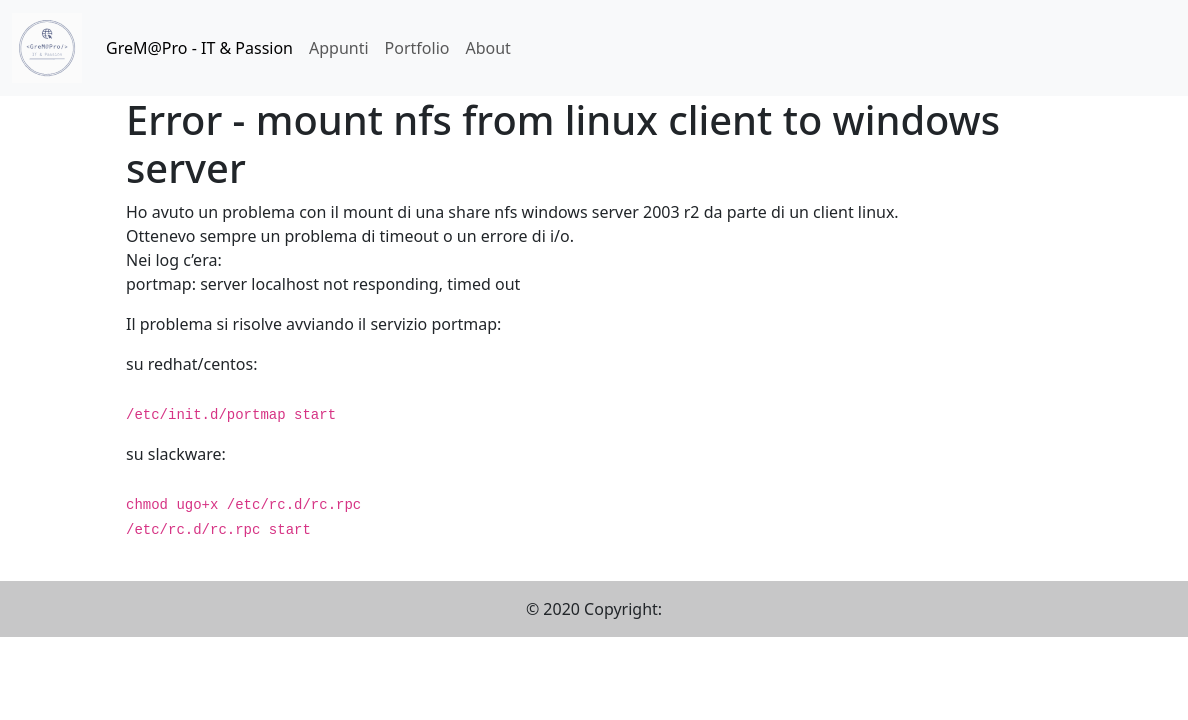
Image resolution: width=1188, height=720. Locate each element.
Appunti (339, 48)
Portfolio (417, 48)
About (487, 48)
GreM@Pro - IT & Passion (199, 48)
